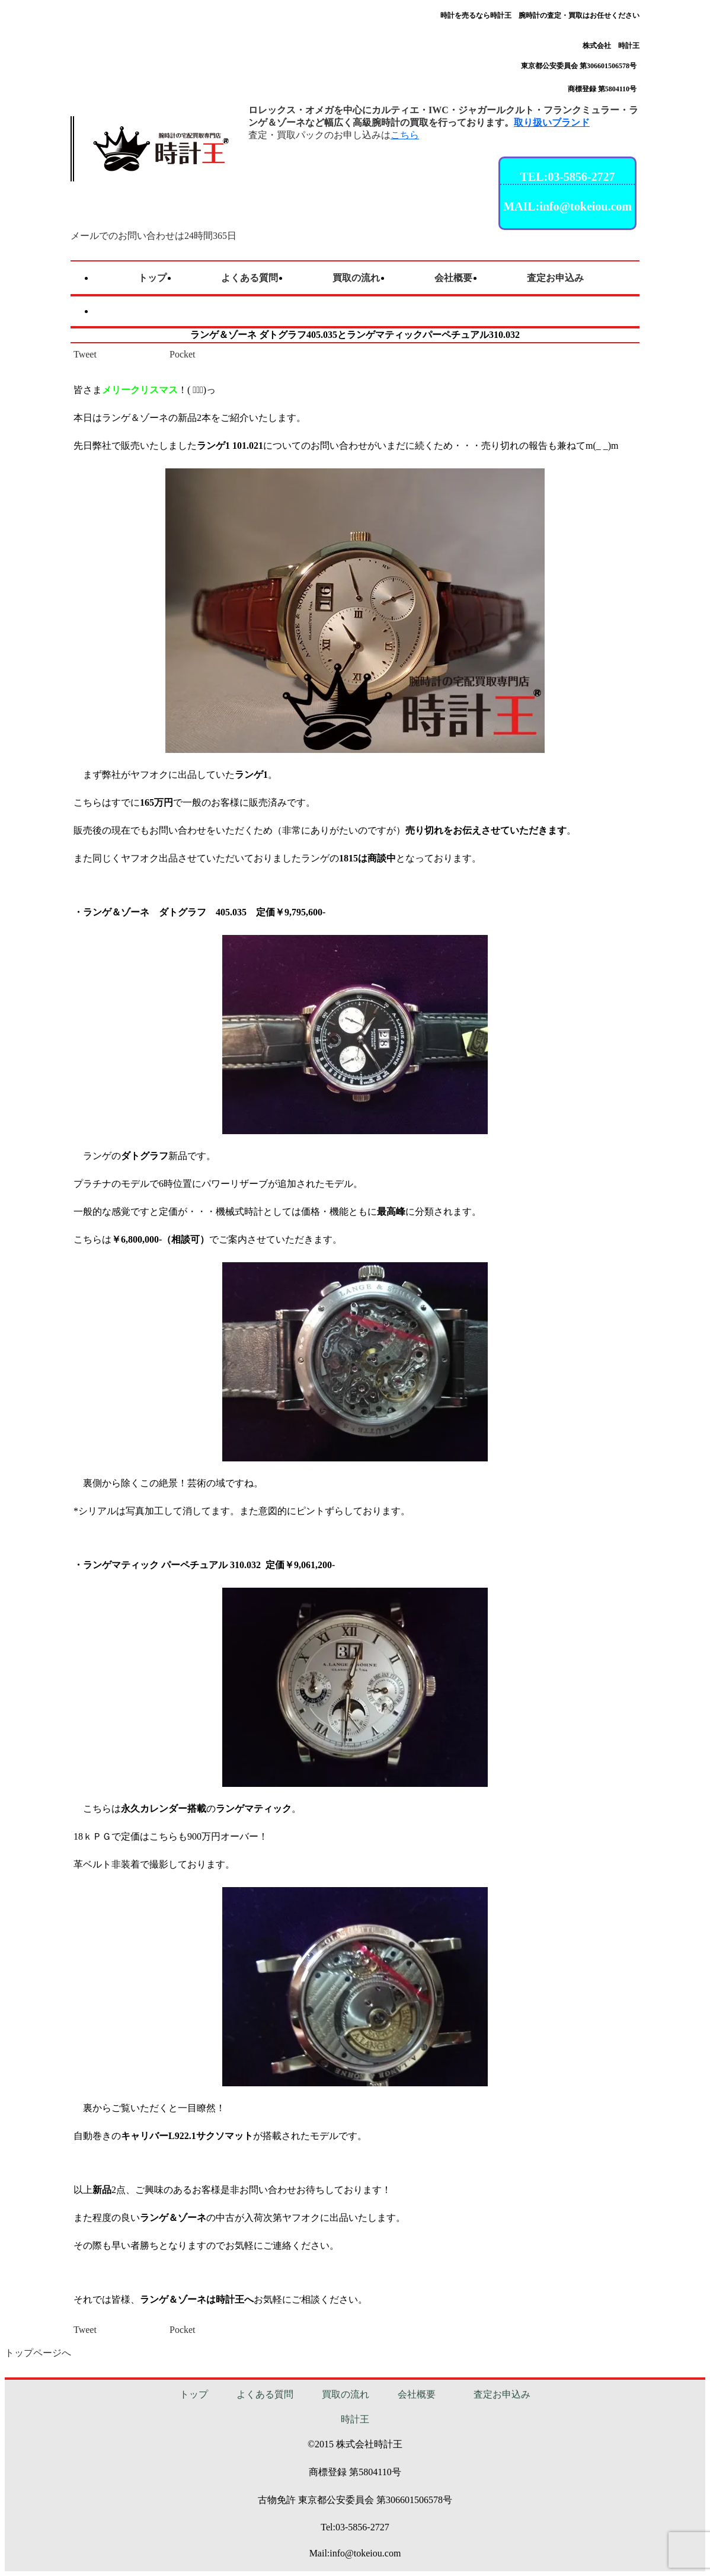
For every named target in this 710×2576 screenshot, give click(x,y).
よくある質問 (264, 2394)
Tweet (85, 354)
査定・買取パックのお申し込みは (333, 135)
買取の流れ (345, 2394)
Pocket (182, 354)
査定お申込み (502, 2394)
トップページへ (38, 2353)
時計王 (355, 2419)
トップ (194, 2394)
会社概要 (417, 2394)
